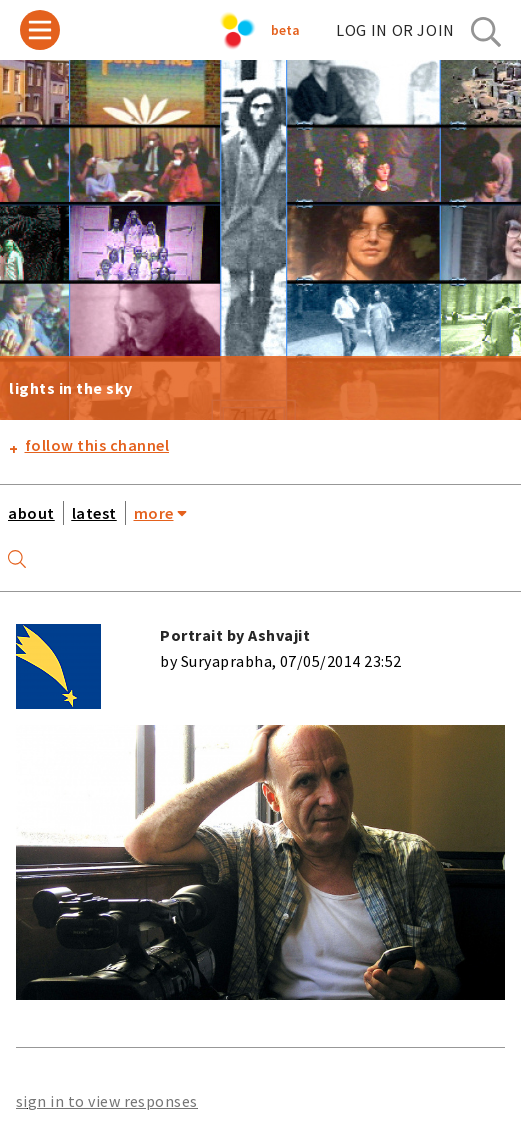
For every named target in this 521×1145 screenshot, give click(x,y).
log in (395, 30)
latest (94, 513)
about (31, 513)
